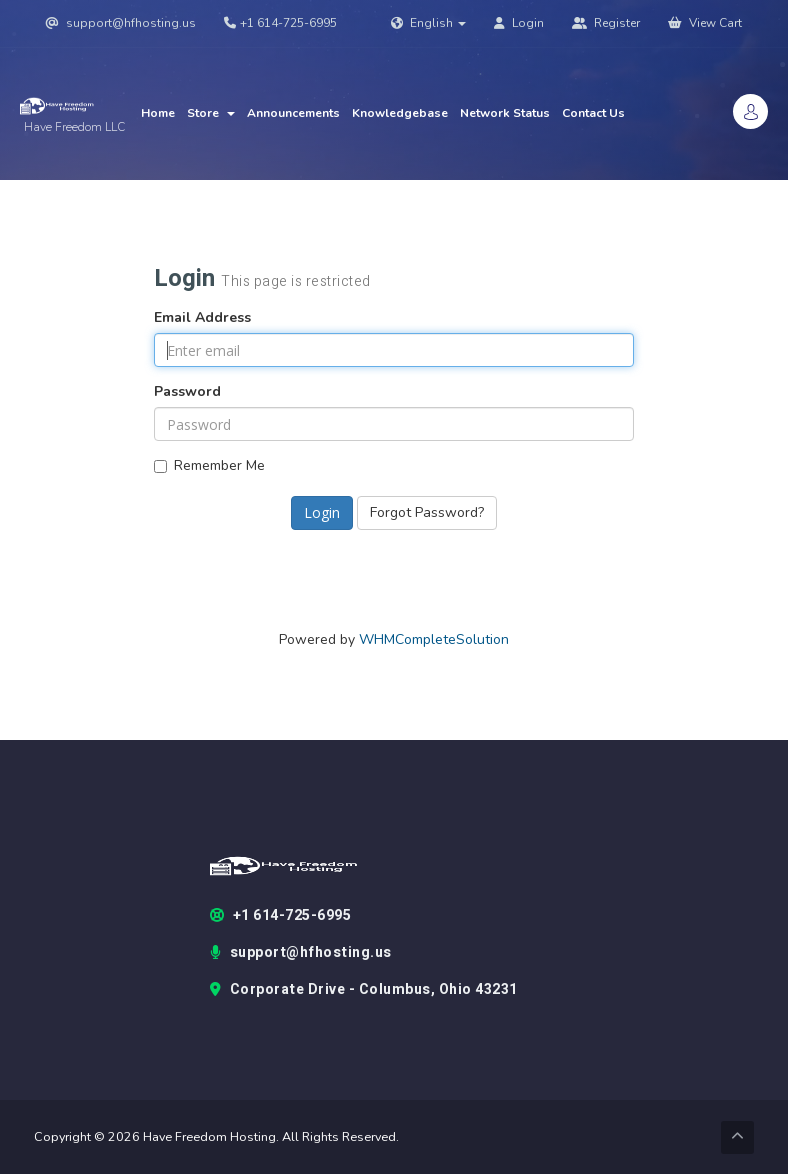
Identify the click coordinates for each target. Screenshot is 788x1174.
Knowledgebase (400, 113)
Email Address (202, 317)
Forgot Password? (427, 512)
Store (211, 113)
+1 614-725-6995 (280, 23)
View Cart (705, 23)
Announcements (293, 113)
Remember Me (209, 465)
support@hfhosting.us (121, 23)
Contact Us (593, 113)
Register (606, 23)
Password (187, 391)
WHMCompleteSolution (434, 639)
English (428, 23)
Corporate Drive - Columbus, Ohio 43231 (364, 990)
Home (158, 113)
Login (519, 23)
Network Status (505, 113)
